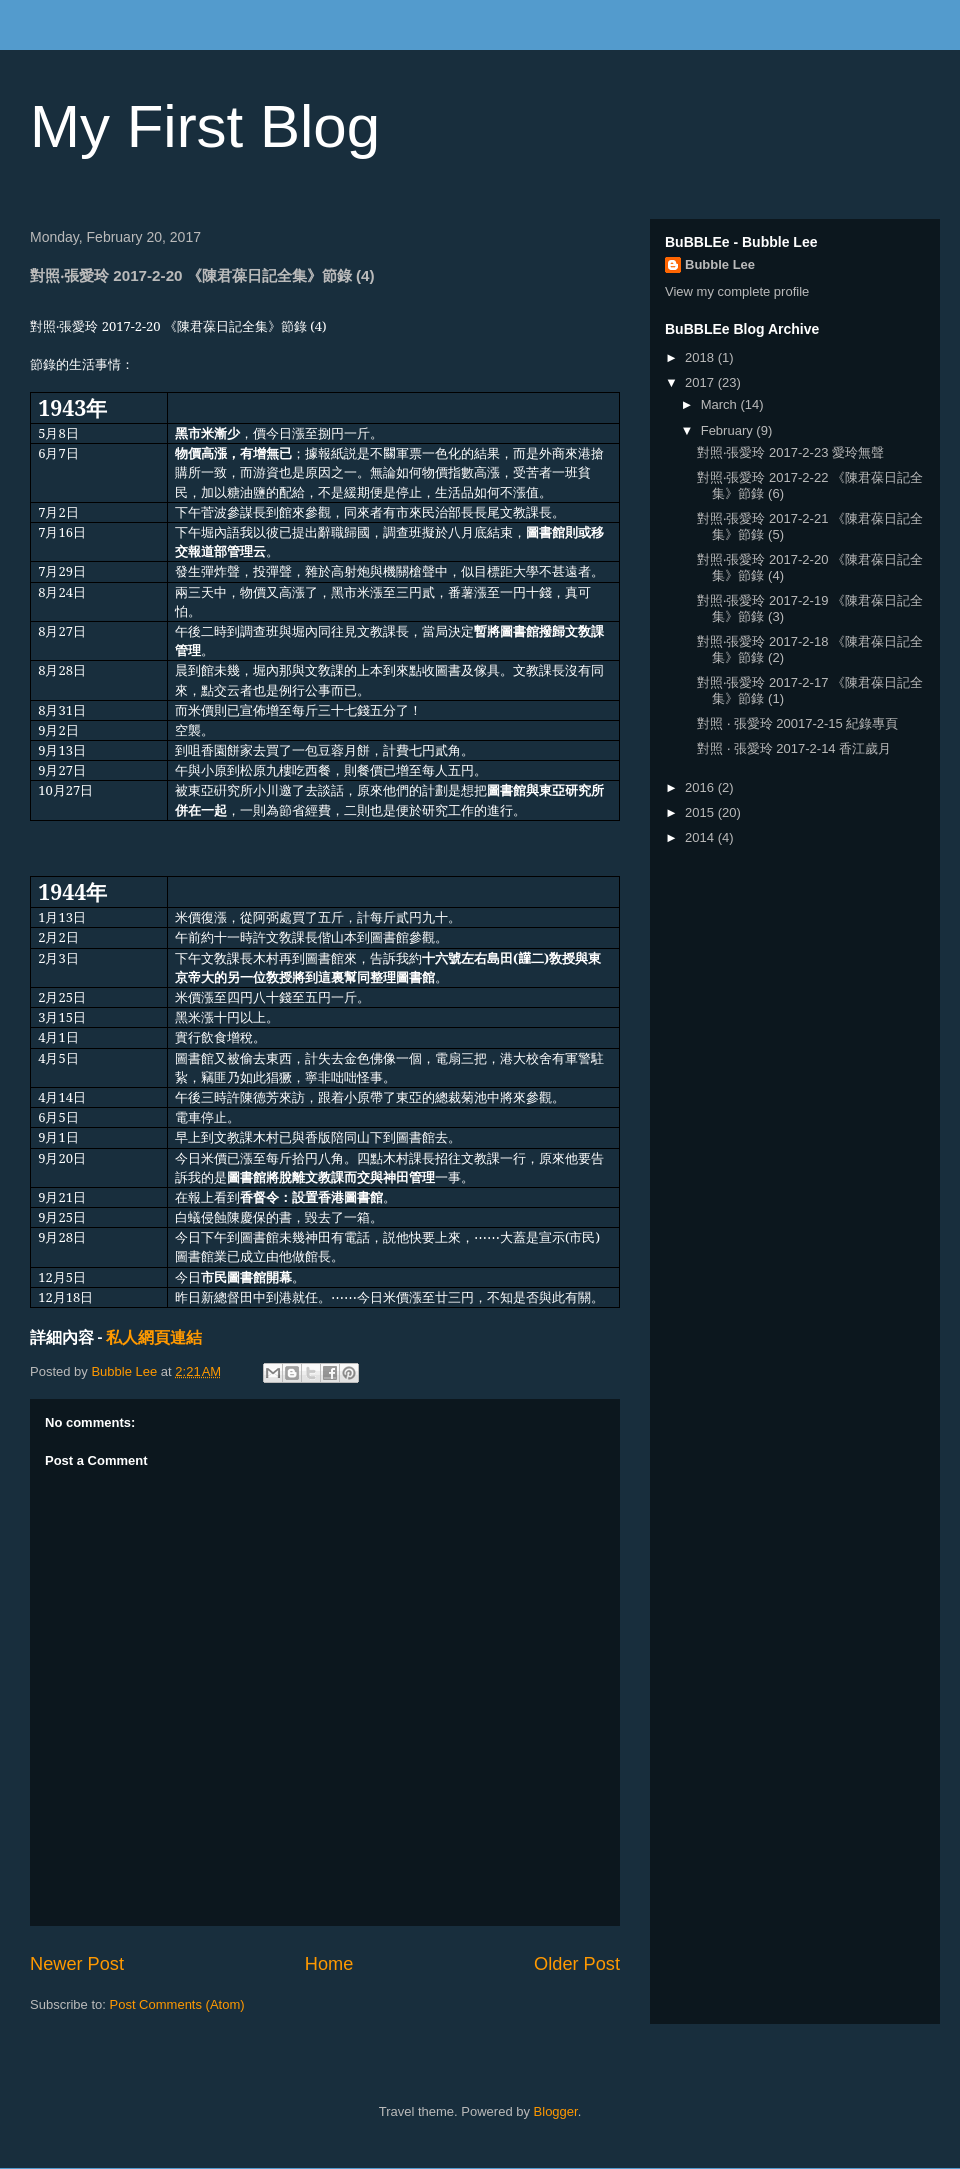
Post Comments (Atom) (177, 2004)
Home (329, 1964)
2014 (701, 837)
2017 (701, 382)
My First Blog (205, 126)
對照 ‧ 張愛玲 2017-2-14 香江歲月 (794, 748)
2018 (701, 357)
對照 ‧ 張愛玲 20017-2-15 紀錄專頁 (797, 723)
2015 (701, 812)
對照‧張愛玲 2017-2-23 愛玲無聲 (790, 452)
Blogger (556, 2111)
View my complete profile (737, 291)
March (721, 404)
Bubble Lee (720, 264)
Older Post (577, 1964)
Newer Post (77, 1964)
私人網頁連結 (154, 1337)
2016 (701, 787)
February (729, 430)
